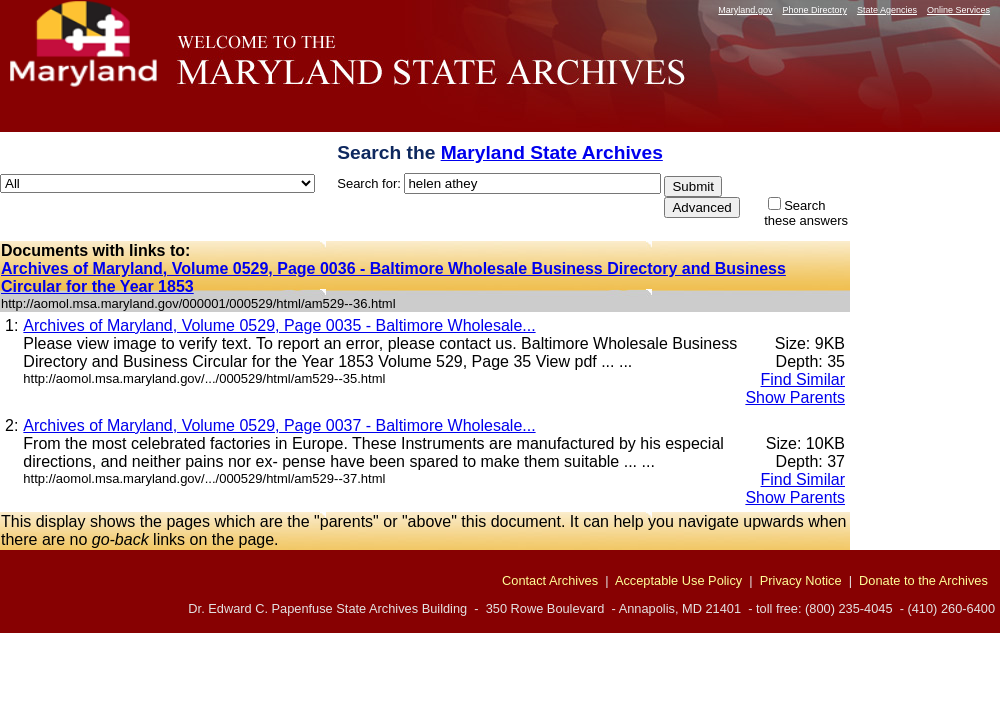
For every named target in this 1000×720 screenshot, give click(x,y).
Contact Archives (550, 580)
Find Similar (803, 379)
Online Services (958, 10)
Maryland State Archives (552, 152)
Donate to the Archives (923, 580)
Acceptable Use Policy (678, 580)
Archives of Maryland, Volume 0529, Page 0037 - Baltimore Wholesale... (279, 425)
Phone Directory (814, 10)
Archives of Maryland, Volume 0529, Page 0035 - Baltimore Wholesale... (279, 325)
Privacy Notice (801, 580)
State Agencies (887, 10)
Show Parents (795, 397)
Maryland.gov (745, 10)
